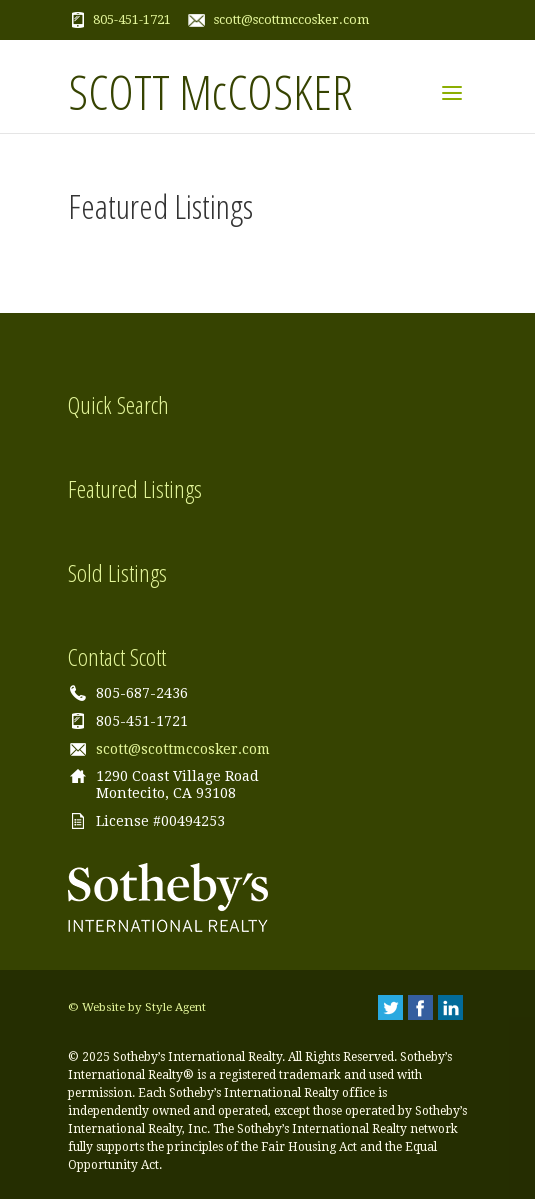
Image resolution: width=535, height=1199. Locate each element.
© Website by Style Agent (137, 1007)
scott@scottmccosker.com (291, 19)
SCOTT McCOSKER (210, 91)
